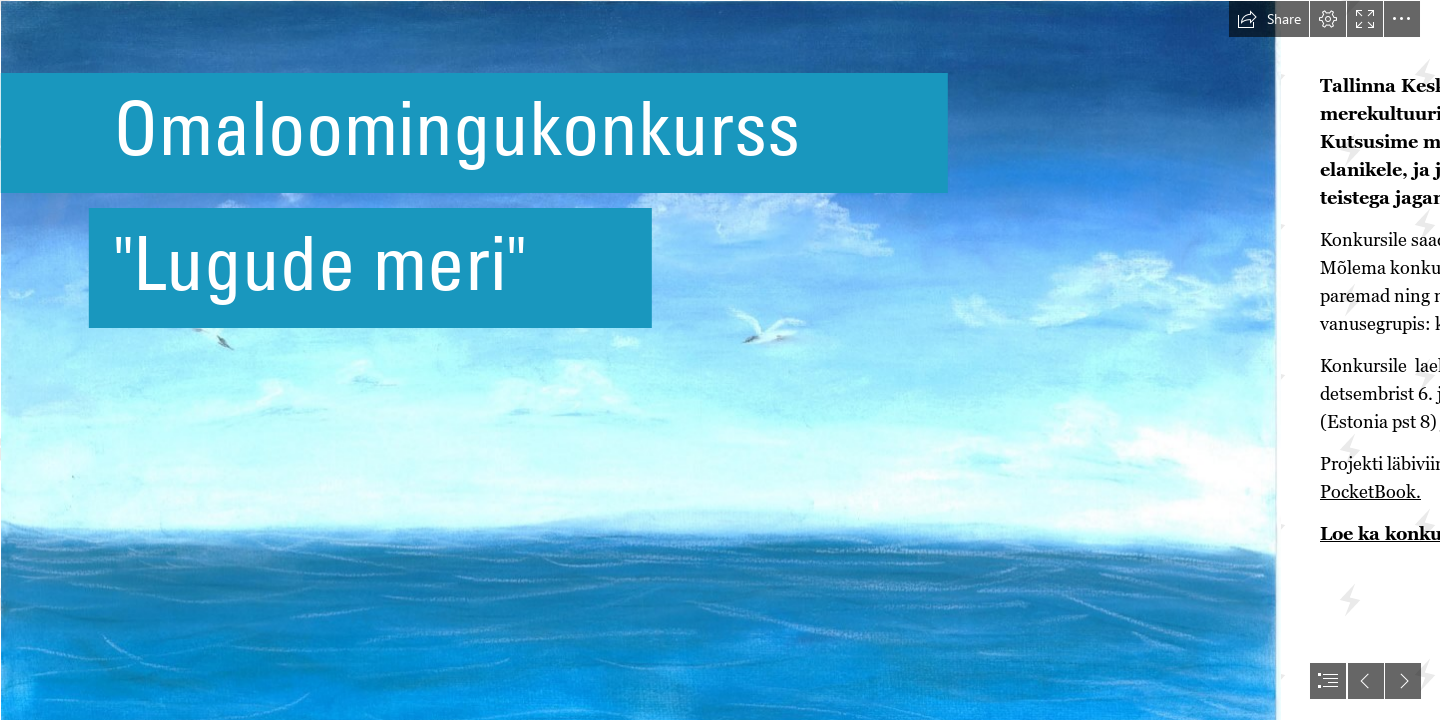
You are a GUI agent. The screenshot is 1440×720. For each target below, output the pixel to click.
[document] (720, 360)
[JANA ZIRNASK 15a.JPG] (640, 360)
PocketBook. (1370, 491)
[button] (1269, 19)
